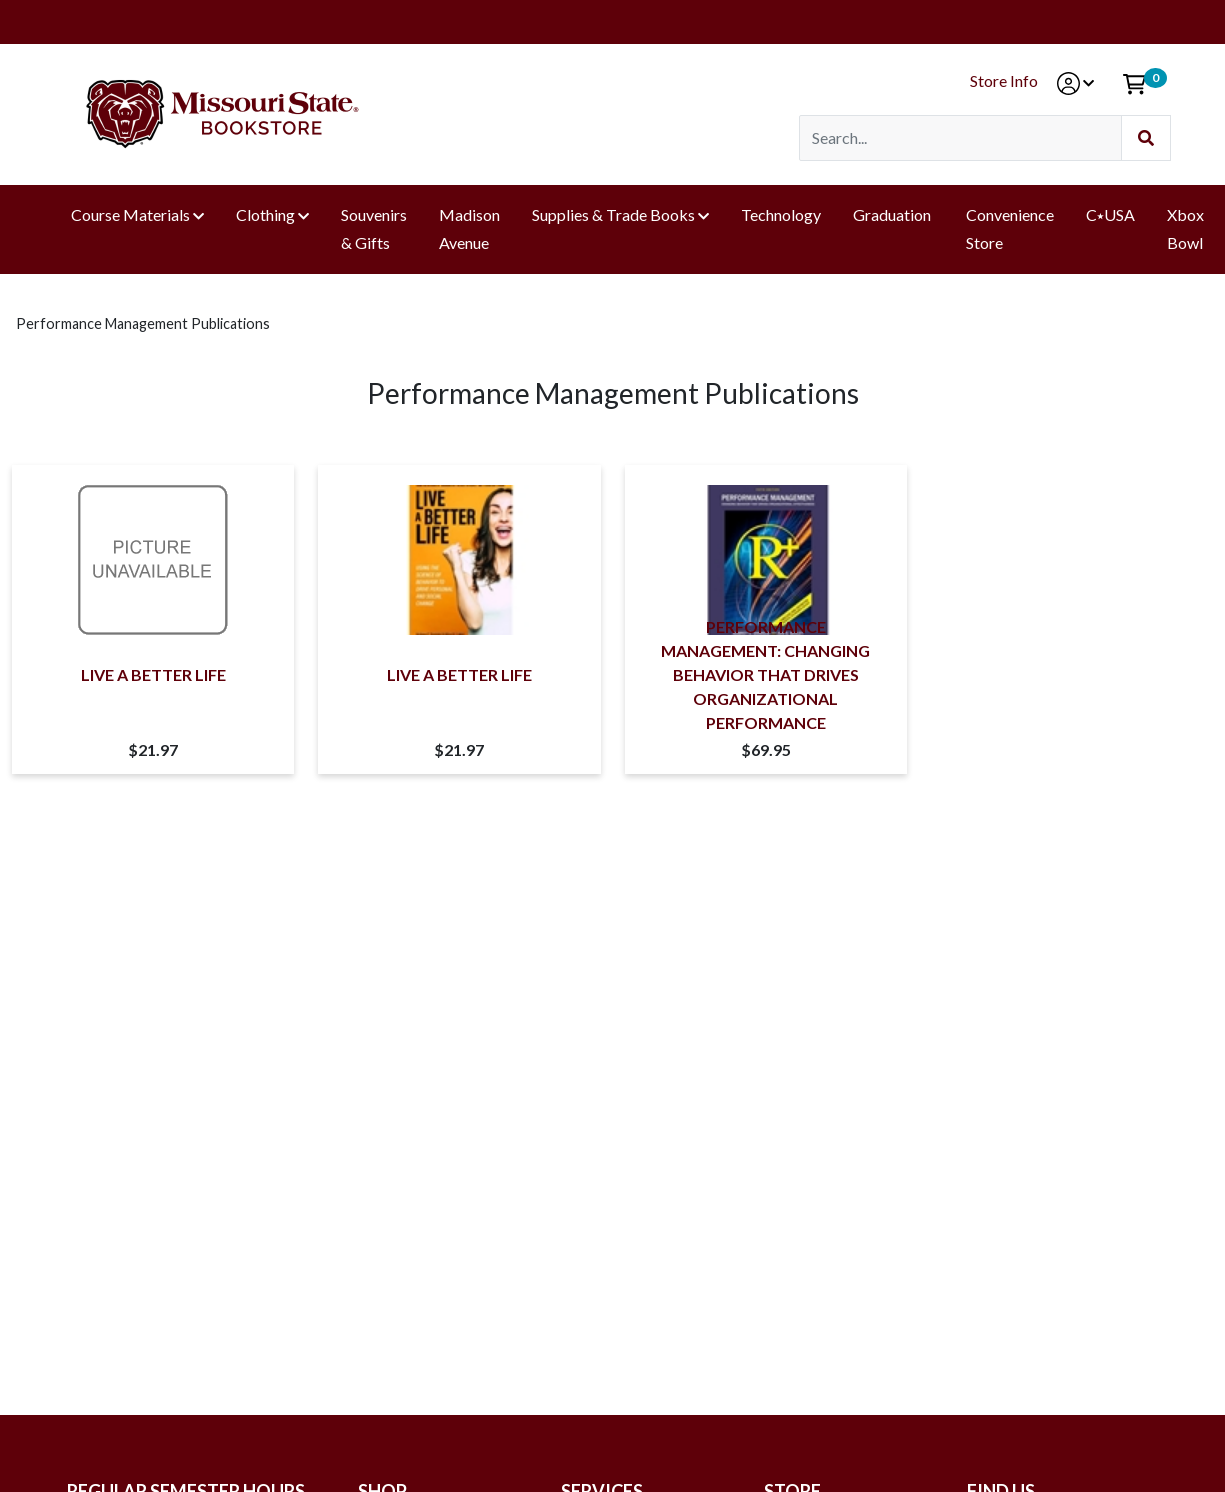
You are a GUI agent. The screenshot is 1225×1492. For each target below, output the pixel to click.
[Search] (960, 138)
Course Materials (130, 214)
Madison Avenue (469, 229)
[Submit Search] (1146, 138)
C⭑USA (1110, 214)
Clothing (265, 214)
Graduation (893, 214)
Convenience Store (1010, 229)
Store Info (1004, 80)
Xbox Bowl (1185, 229)
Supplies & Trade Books (613, 214)
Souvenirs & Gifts (374, 229)
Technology (781, 214)
